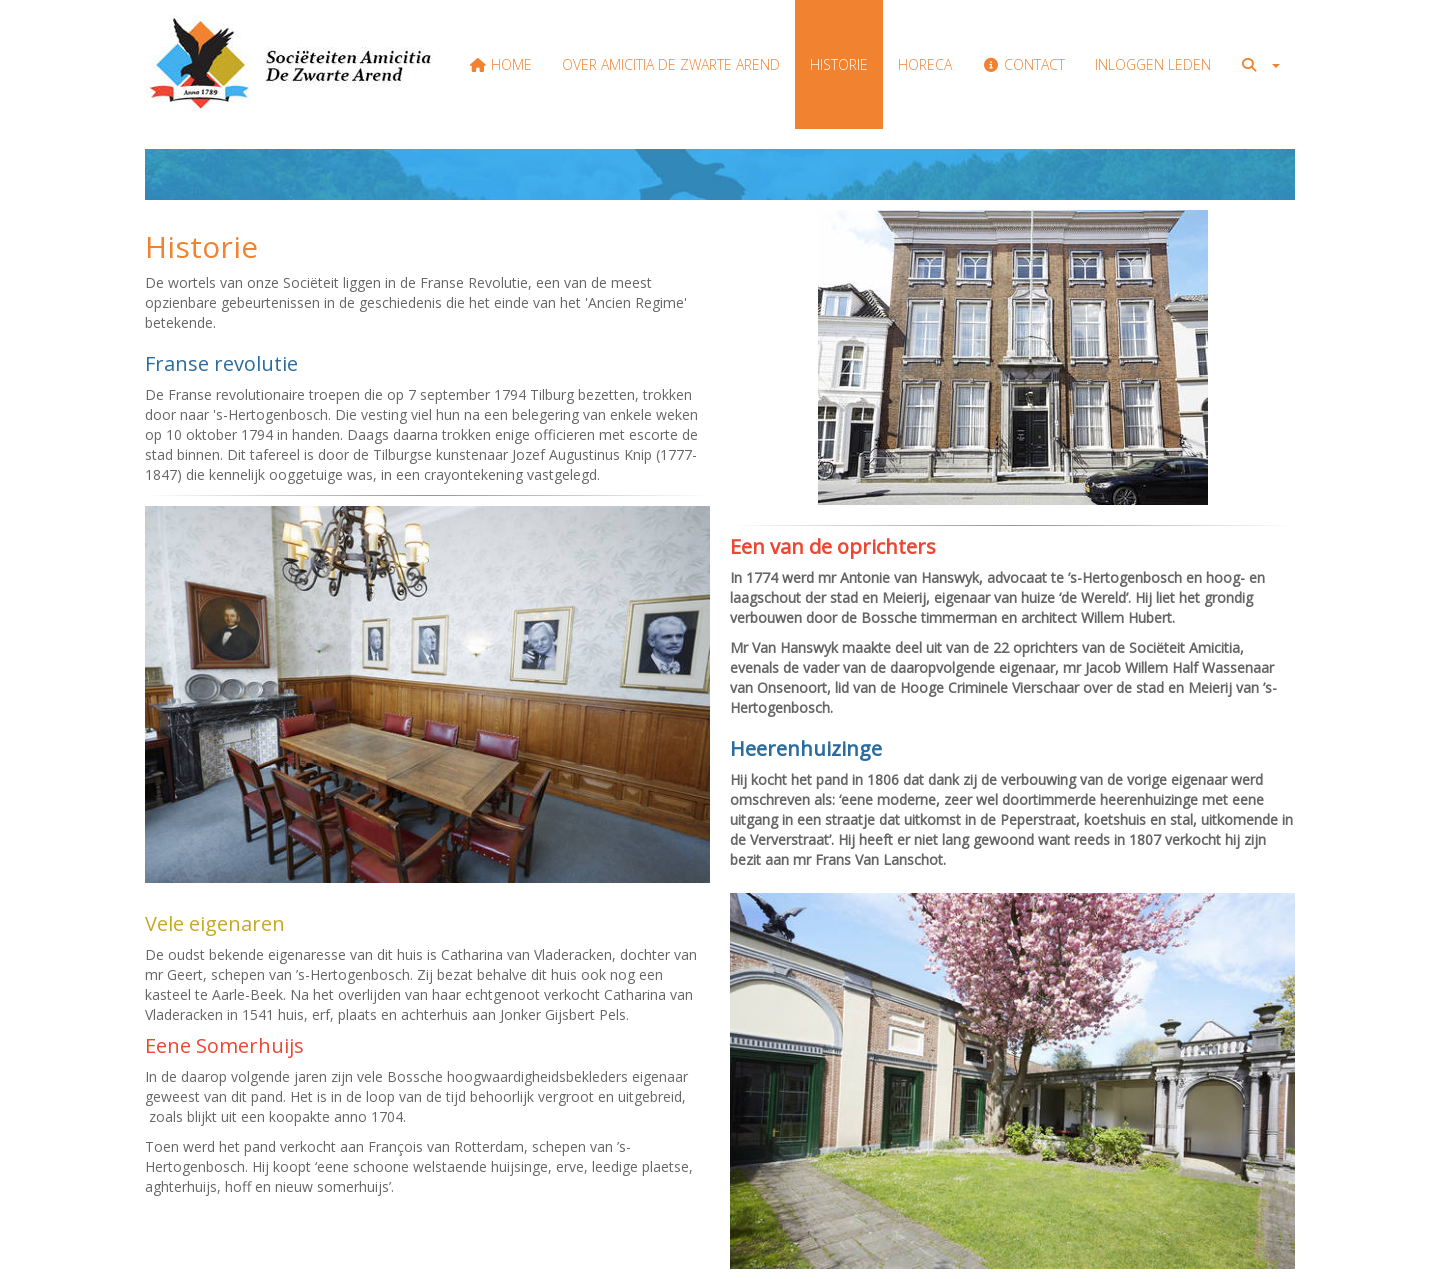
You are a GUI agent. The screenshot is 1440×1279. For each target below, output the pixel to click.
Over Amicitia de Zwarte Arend (671, 64)
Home (501, 64)
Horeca (925, 64)
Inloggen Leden (1153, 64)
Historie (839, 64)
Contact (1023, 64)
